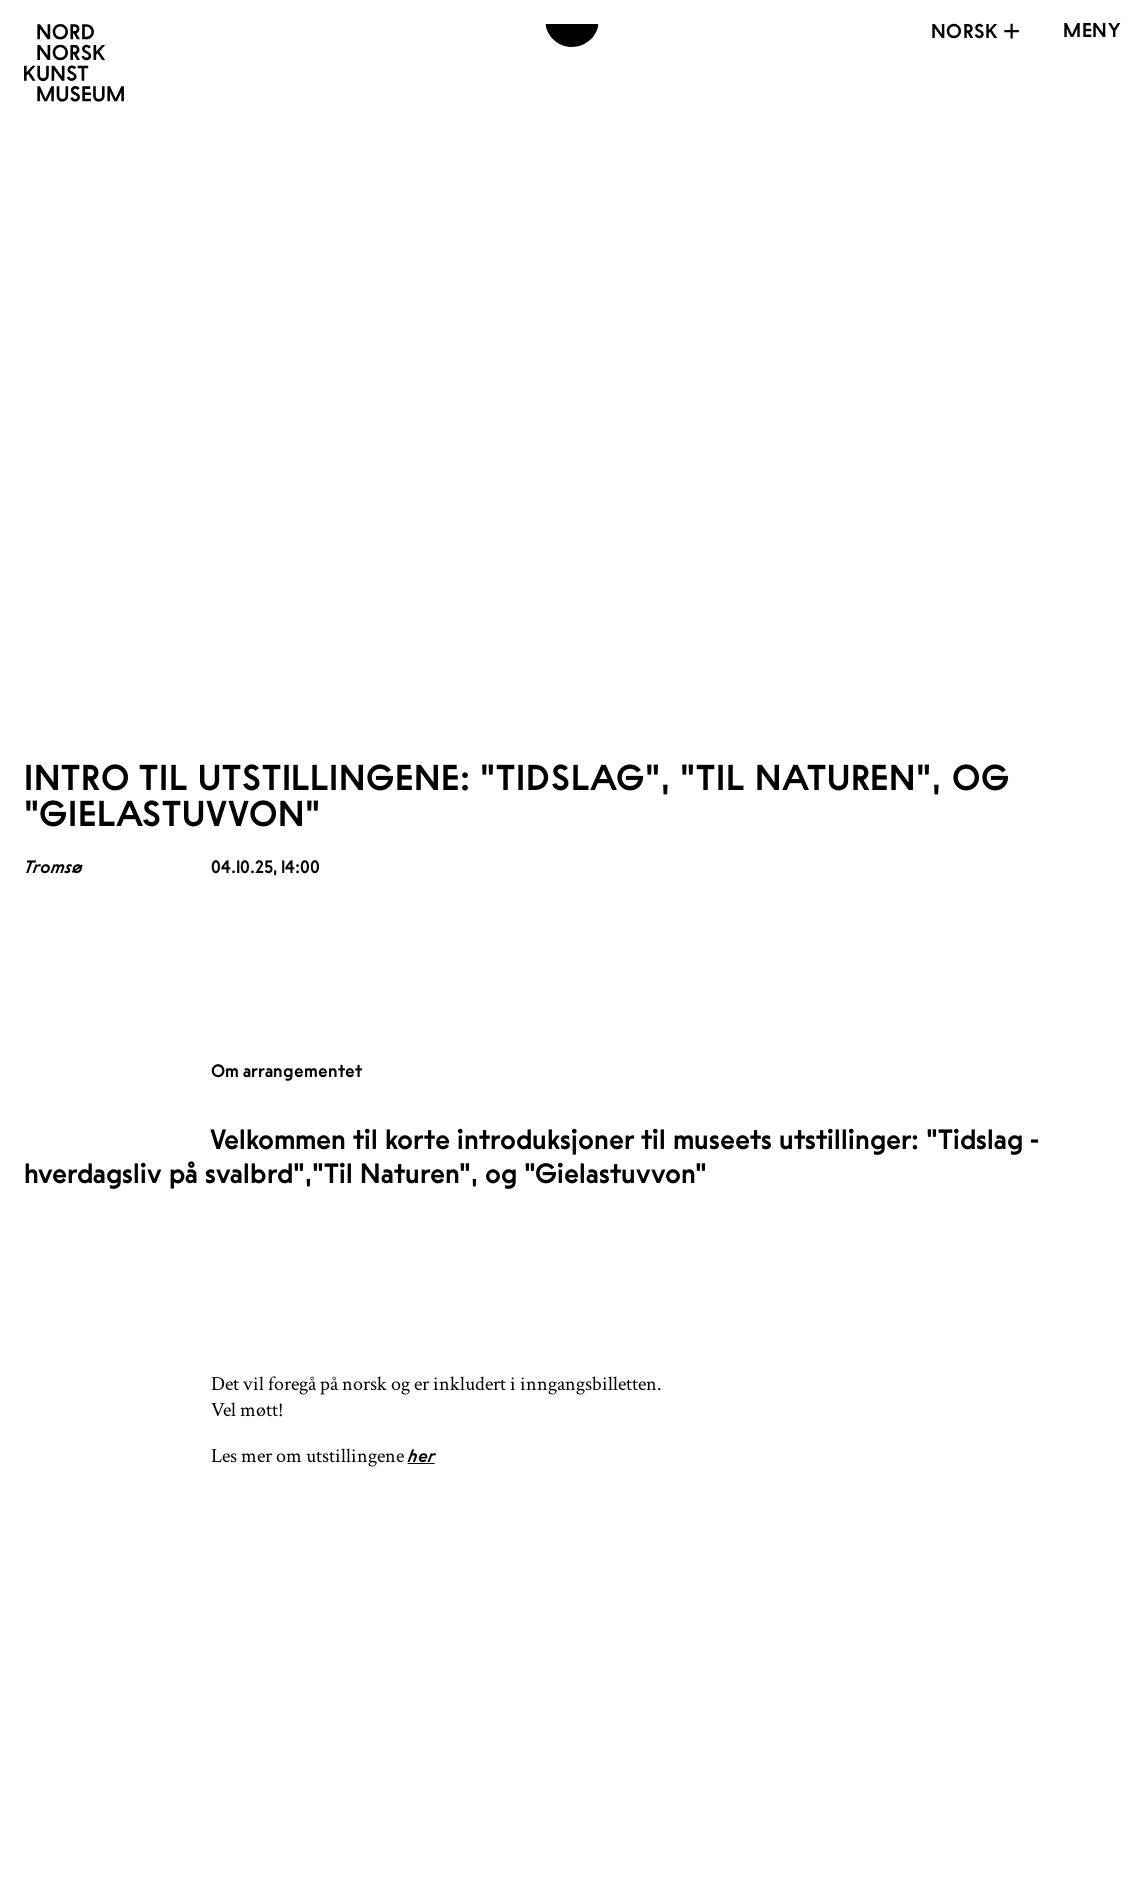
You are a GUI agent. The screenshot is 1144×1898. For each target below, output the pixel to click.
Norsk (978, 31)
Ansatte (475, 1765)
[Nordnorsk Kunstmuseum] (74, 63)
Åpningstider (524, 1691)
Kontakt (478, 1728)
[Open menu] (1091, 30)
